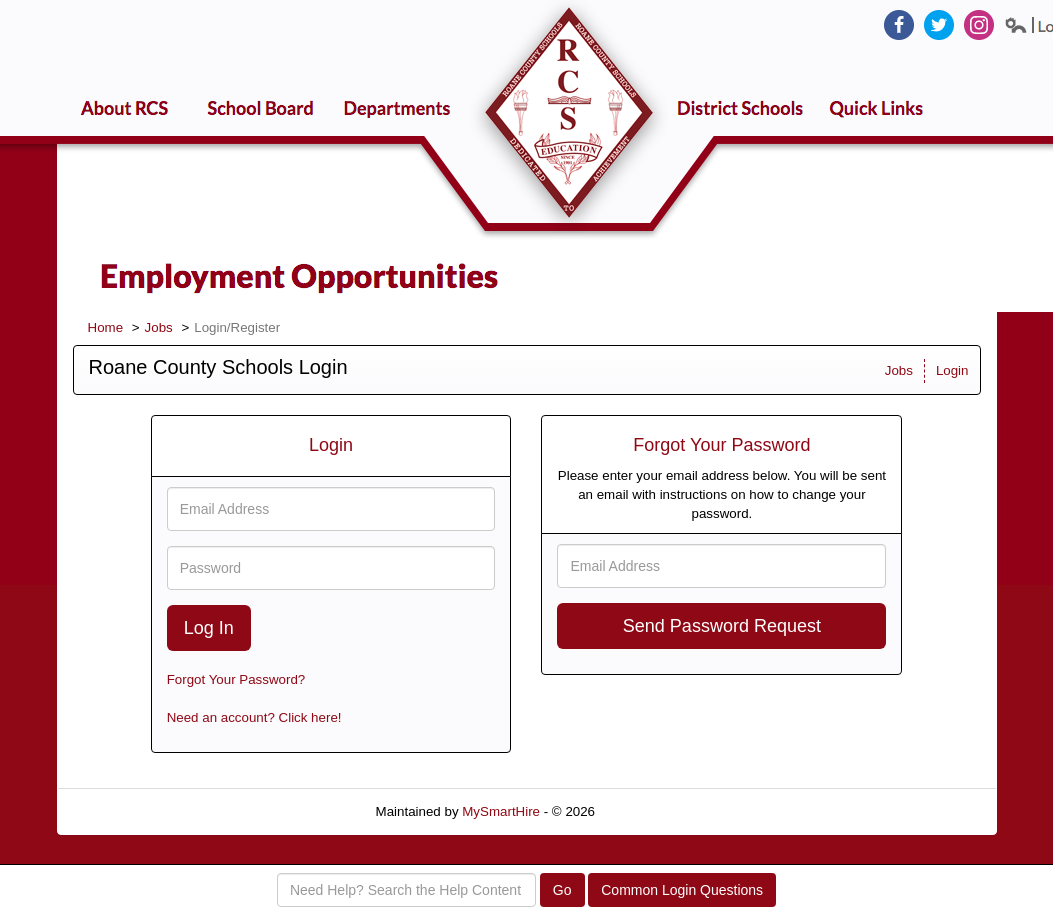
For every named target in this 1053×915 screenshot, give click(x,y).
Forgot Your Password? (236, 679)
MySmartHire (501, 811)
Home (106, 327)
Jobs (159, 327)
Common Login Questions (682, 890)
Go (562, 890)
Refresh (654, 811)
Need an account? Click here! (254, 717)
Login (952, 370)
